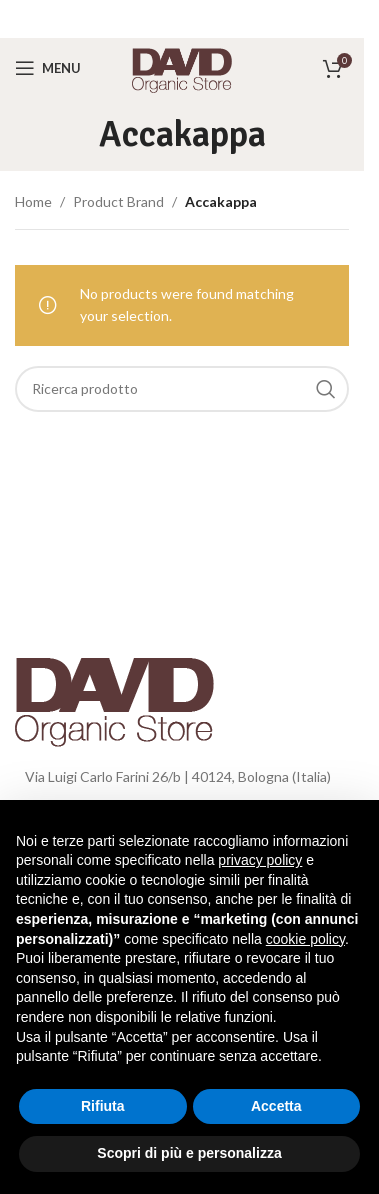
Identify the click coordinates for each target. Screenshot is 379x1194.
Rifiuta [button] (103, 1106)
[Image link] (114, 695)
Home (33, 201)
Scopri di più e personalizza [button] (189, 1153)
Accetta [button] (276, 1106)
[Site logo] (182, 66)
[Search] (182, 389)
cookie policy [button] (305, 939)
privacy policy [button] (260, 860)
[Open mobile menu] (48, 68)
